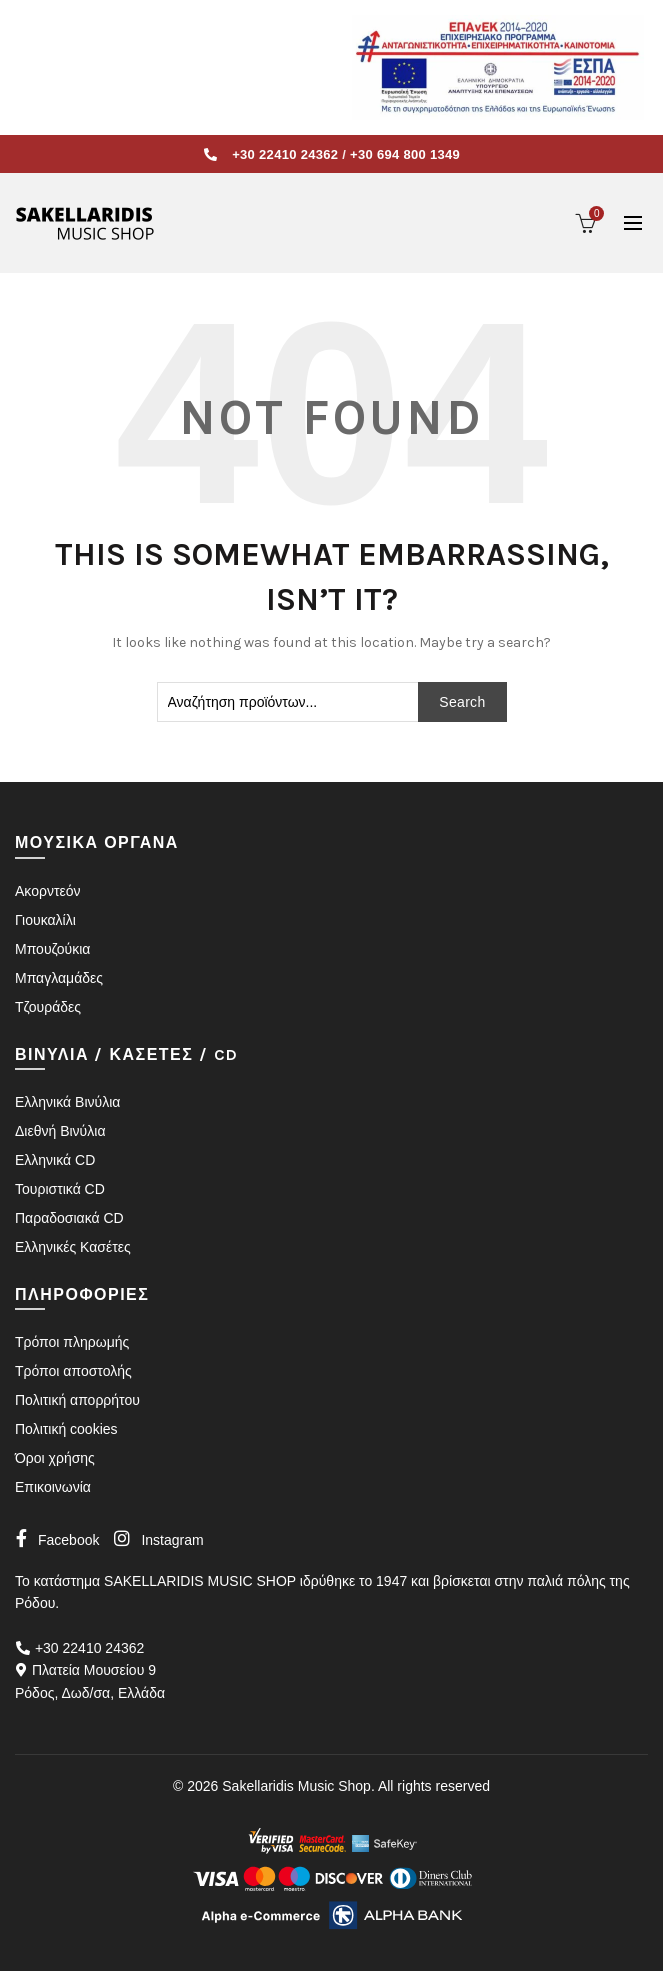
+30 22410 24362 (285, 154)
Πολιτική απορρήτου (77, 1400)
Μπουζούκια (52, 949)
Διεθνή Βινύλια (60, 1131)
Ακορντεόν (47, 891)
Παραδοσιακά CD (69, 1218)
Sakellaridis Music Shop (296, 1786)
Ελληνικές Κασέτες (73, 1247)
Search (462, 702)
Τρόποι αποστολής (73, 1371)
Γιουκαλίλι (45, 920)
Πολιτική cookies (66, 1429)
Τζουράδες (48, 1007)
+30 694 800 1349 (405, 154)
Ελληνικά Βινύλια (67, 1102)
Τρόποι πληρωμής (72, 1342)
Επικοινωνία (53, 1487)
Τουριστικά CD (60, 1189)
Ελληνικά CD (55, 1160)
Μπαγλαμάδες (59, 978)
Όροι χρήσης (55, 1458)
